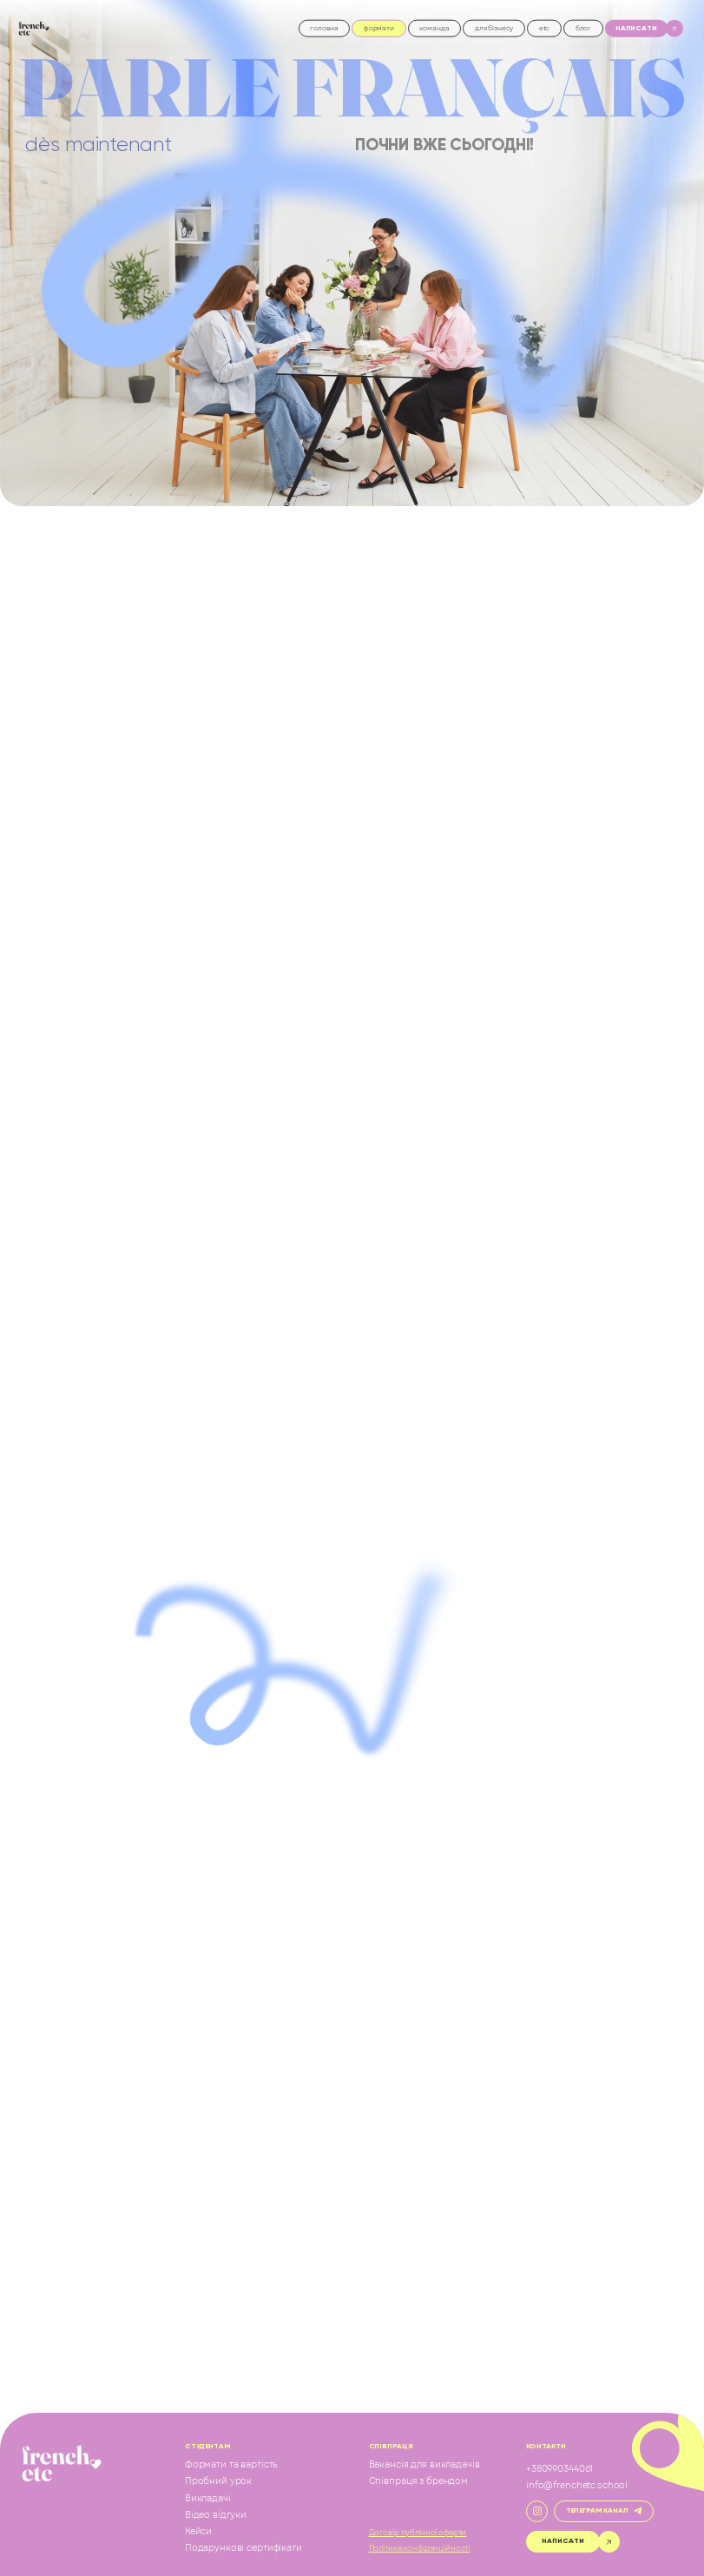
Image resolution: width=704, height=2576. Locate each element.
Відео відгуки (216, 2515)
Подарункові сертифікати (243, 2548)
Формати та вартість (231, 2465)
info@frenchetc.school (577, 2486)
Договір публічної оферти (418, 2533)
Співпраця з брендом (418, 2480)
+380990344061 (559, 2469)
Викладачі (208, 2499)
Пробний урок (218, 2481)
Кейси (198, 2532)
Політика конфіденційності (419, 2548)
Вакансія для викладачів (424, 2465)
